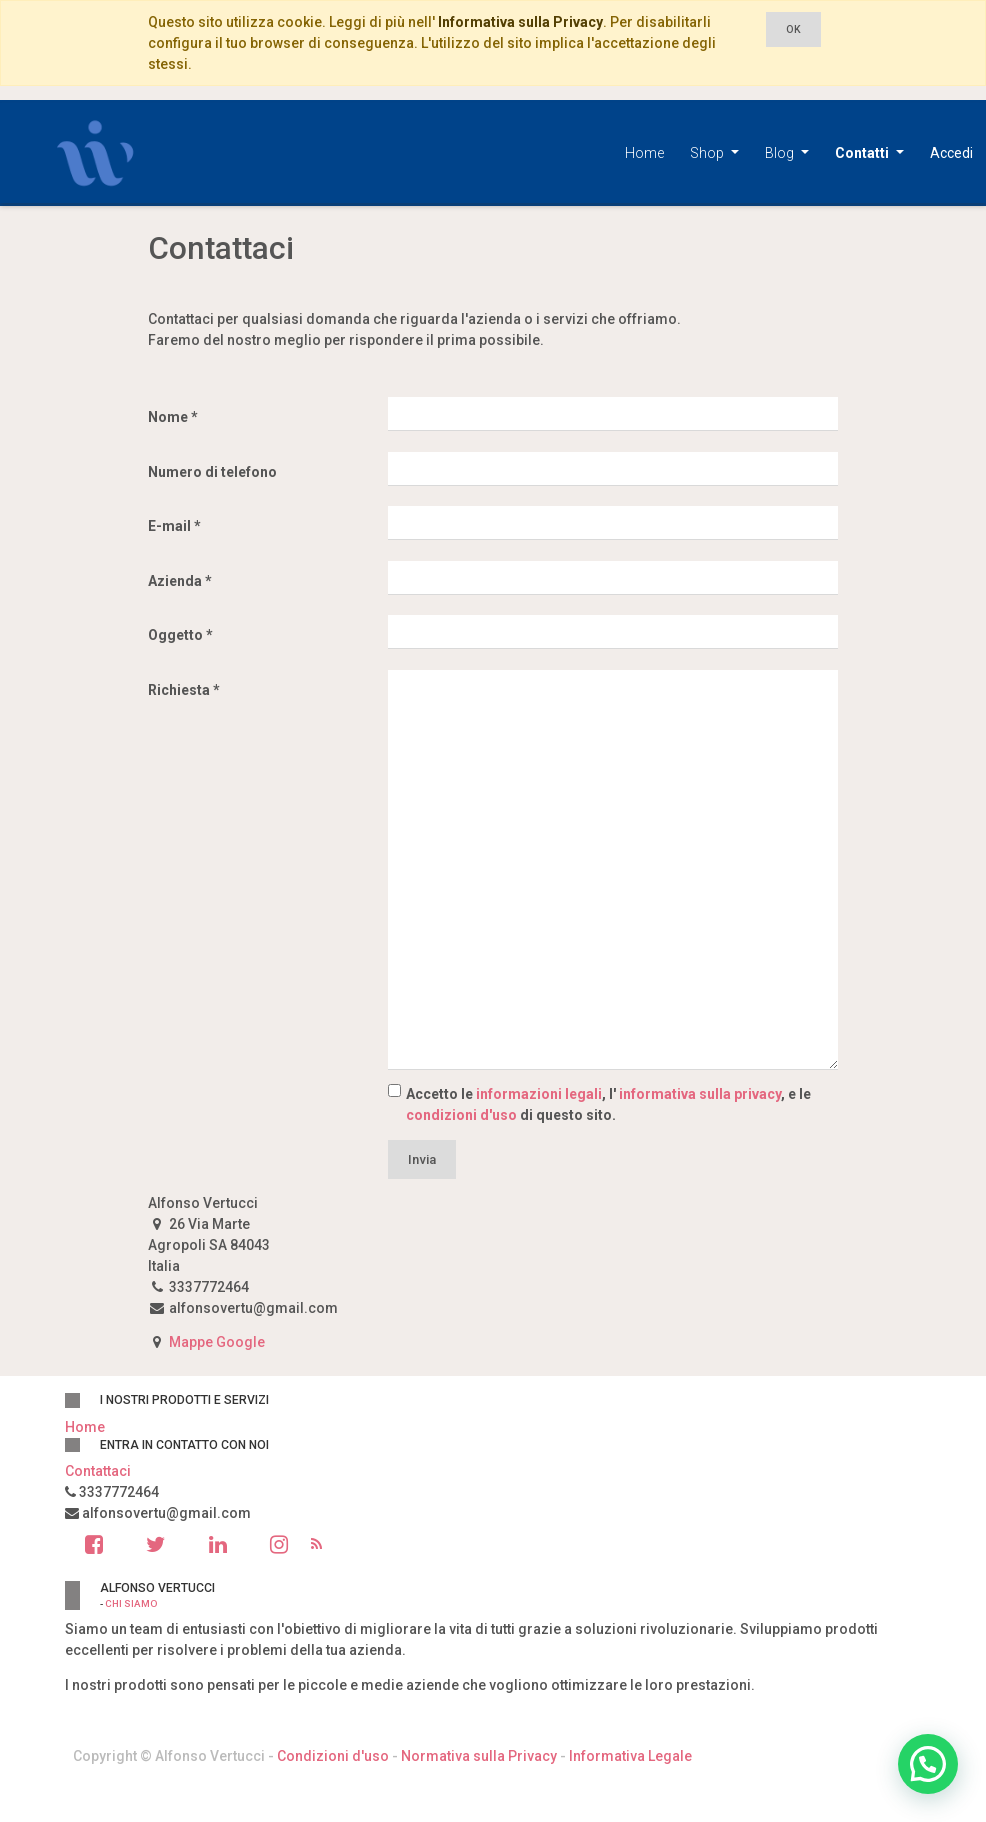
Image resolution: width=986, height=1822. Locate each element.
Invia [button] (422, 1159)
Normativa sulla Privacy (479, 1756)
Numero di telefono (212, 472)
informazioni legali (539, 1094)
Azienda (175, 581)
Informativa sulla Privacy (520, 22)
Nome (168, 417)
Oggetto (175, 635)
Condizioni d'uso (333, 1756)
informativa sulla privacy (700, 1094)
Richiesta (179, 690)
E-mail (169, 526)
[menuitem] (644, 153)
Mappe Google (217, 1342)
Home (85, 1427)
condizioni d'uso (461, 1115)
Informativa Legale (630, 1756)
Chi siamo (131, 1603)
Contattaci (98, 1471)
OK (793, 29)
